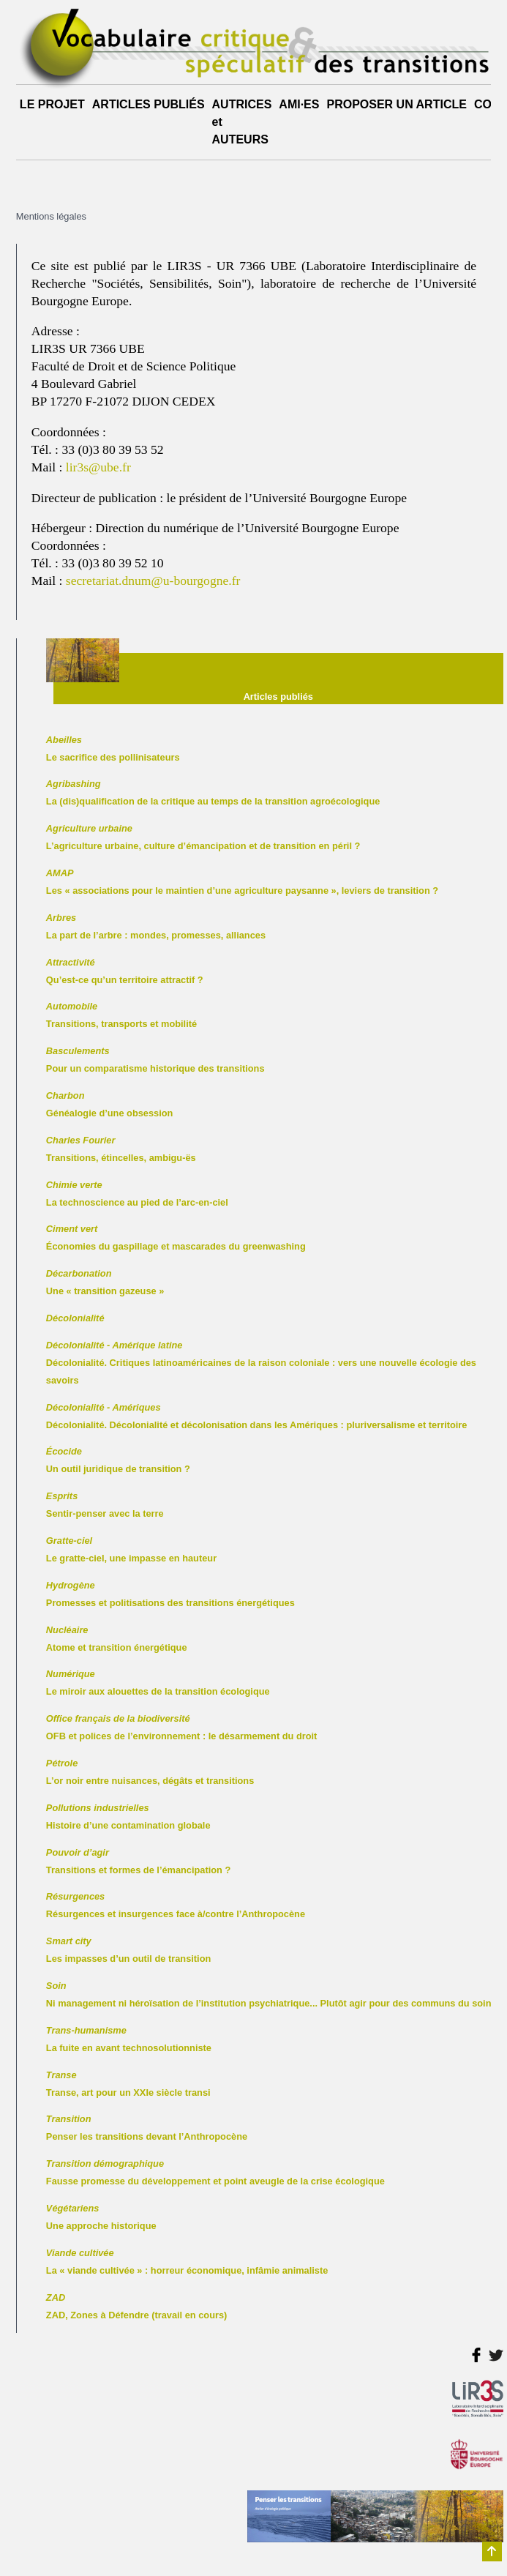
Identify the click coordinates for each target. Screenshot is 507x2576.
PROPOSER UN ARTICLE (396, 104)
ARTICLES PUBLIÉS (148, 104)
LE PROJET (52, 104)
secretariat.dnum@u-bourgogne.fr (153, 580)
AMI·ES (299, 104)
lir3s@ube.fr (98, 467)
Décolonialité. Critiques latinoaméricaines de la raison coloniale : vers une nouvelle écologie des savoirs (261, 1363)
